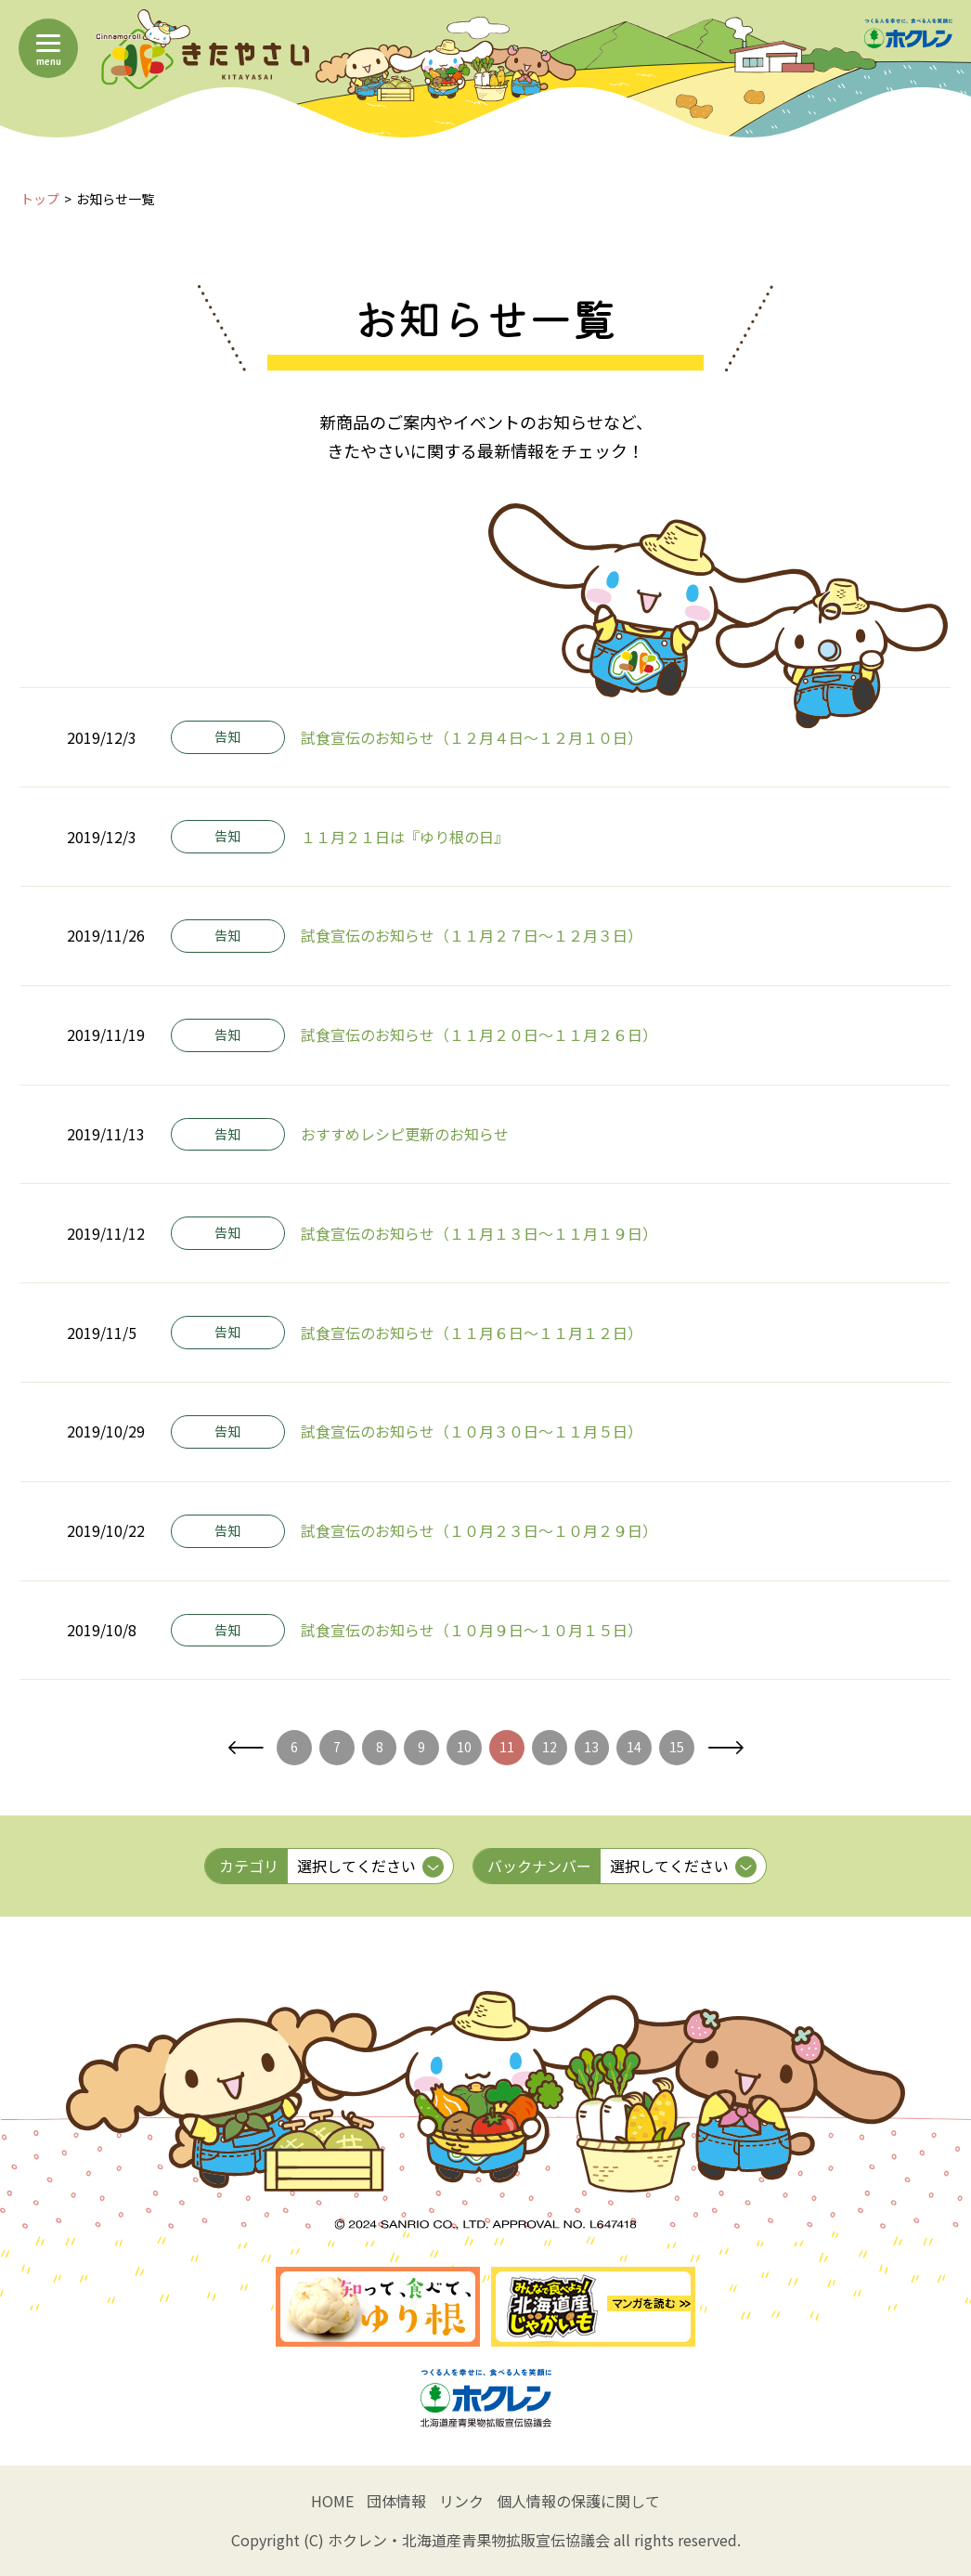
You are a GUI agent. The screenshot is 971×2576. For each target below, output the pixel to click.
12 (549, 1746)
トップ (39, 198)
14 (634, 1746)
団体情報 (396, 2501)
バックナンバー (539, 1865)
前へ (245, 1748)
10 (464, 1746)
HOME (332, 2501)
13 (591, 1746)
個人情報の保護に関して (578, 2501)
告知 (227, 736)
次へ (725, 1748)
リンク (461, 2501)
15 (676, 1746)
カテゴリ (248, 1865)
